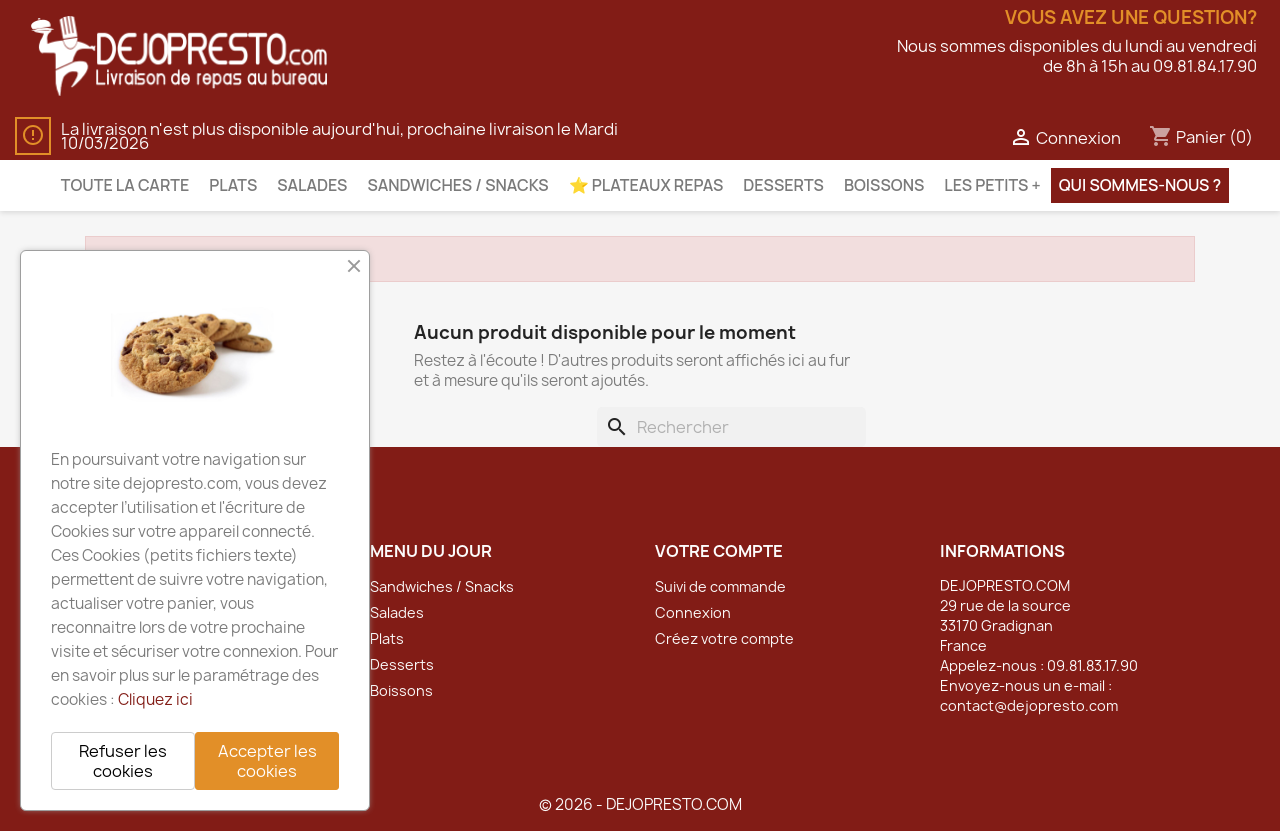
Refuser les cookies (123, 761)
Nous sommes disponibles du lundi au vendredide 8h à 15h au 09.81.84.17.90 (1077, 56)
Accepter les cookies (267, 761)
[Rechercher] (731, 427)
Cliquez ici (155, 699)
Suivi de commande (720, 586)
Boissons (884, 185)
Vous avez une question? (1131, 18)
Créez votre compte (724, 638)
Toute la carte (125, 185)
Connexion (693, 612)
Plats (233, 185)
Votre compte (719, 551)
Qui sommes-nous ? (1140, 185)
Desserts (783, 185)
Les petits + (992, 185)
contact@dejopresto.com (1029, 705)
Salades (312, 185)
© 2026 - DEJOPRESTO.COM (640, 804)
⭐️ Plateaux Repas (646, 185)
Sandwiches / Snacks (457, 185)
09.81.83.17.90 (1092, 665)
